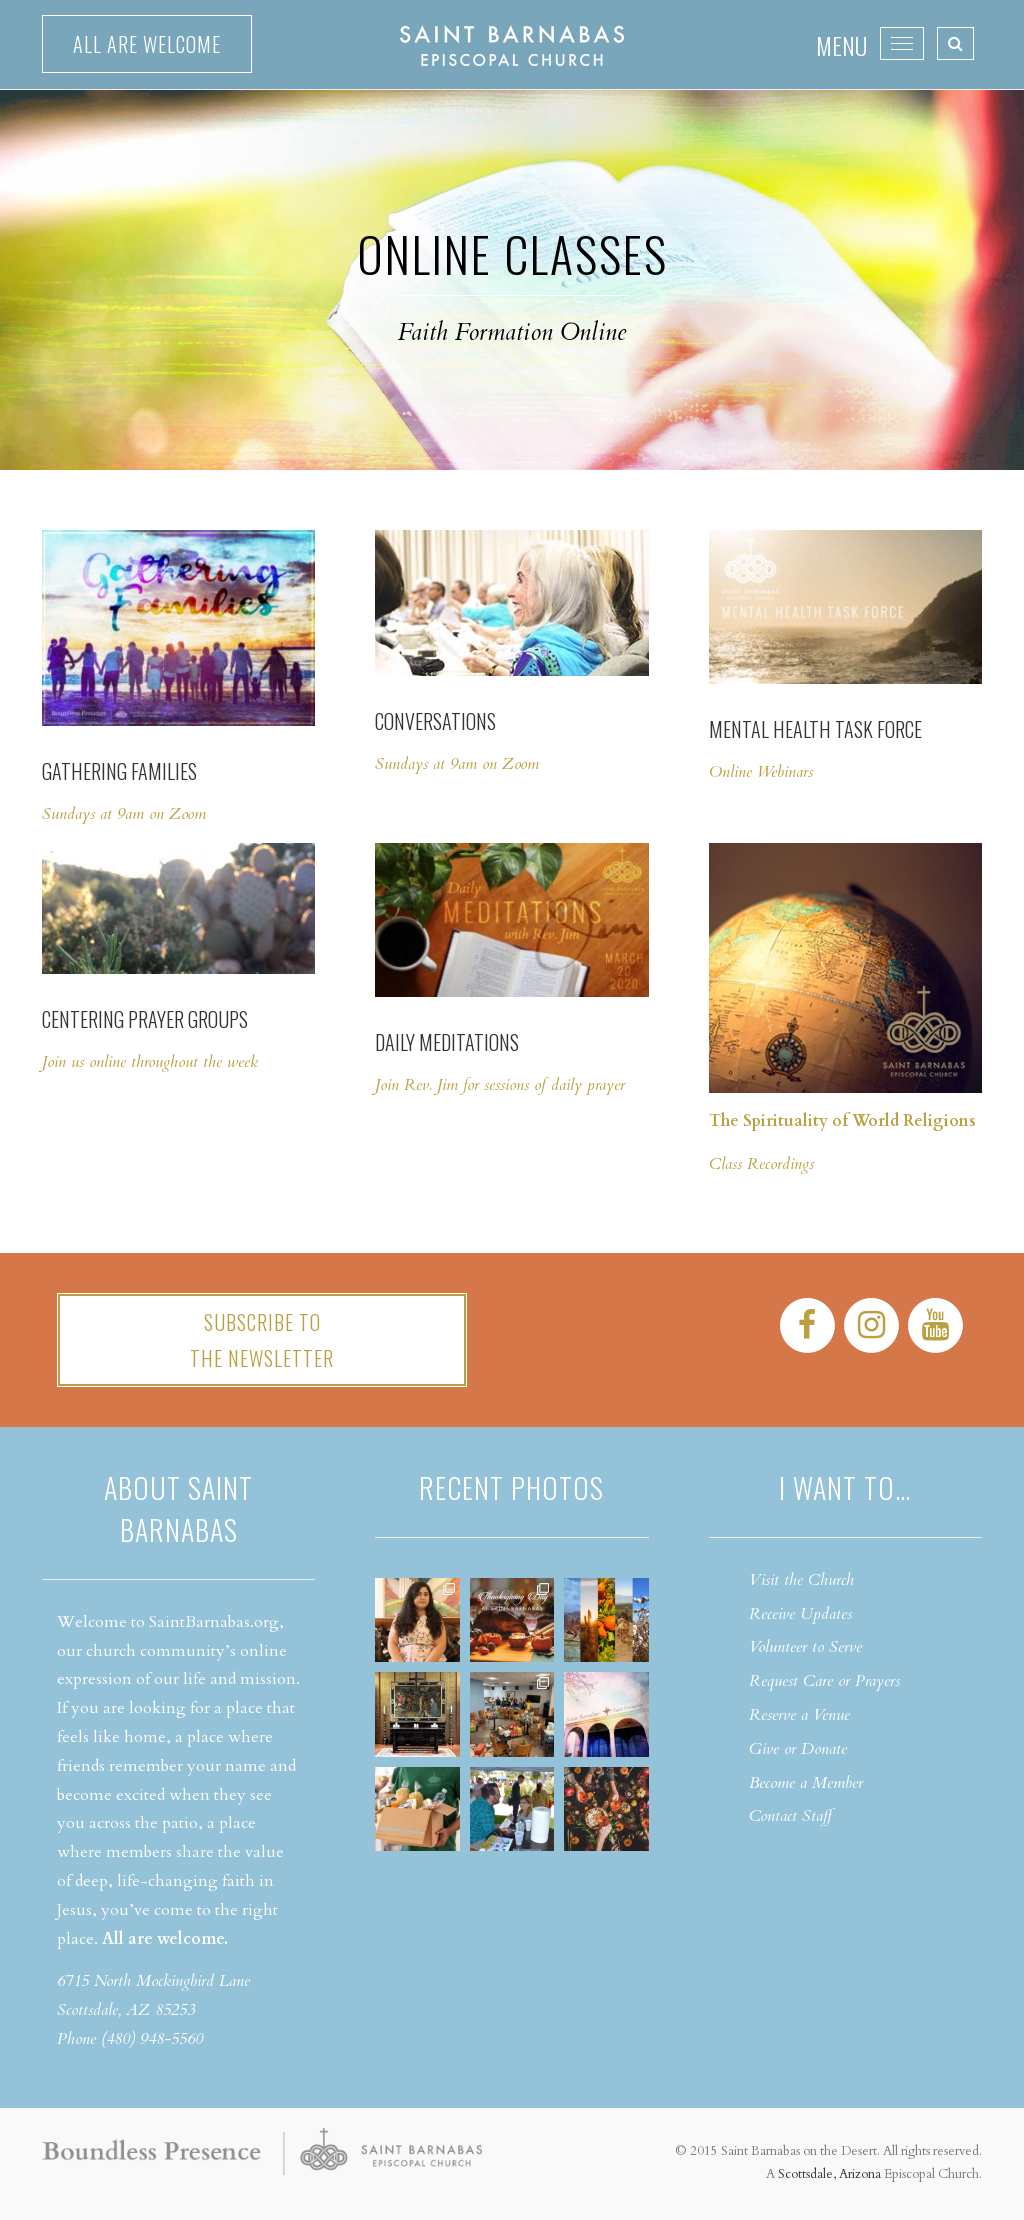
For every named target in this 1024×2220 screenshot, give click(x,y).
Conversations (435, 721)
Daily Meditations (449, 1042)
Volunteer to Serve (805, 1647)
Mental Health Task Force (815, 729)
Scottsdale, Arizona (829, 2174)
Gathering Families (119, 771)
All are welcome (147, 44)
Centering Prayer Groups (145, 1019)
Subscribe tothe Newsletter (262, 1340)
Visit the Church (801, 1580)
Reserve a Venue (799, 1715)
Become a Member (806, 1783)
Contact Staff (790, 1816)
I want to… (845, 1487)
